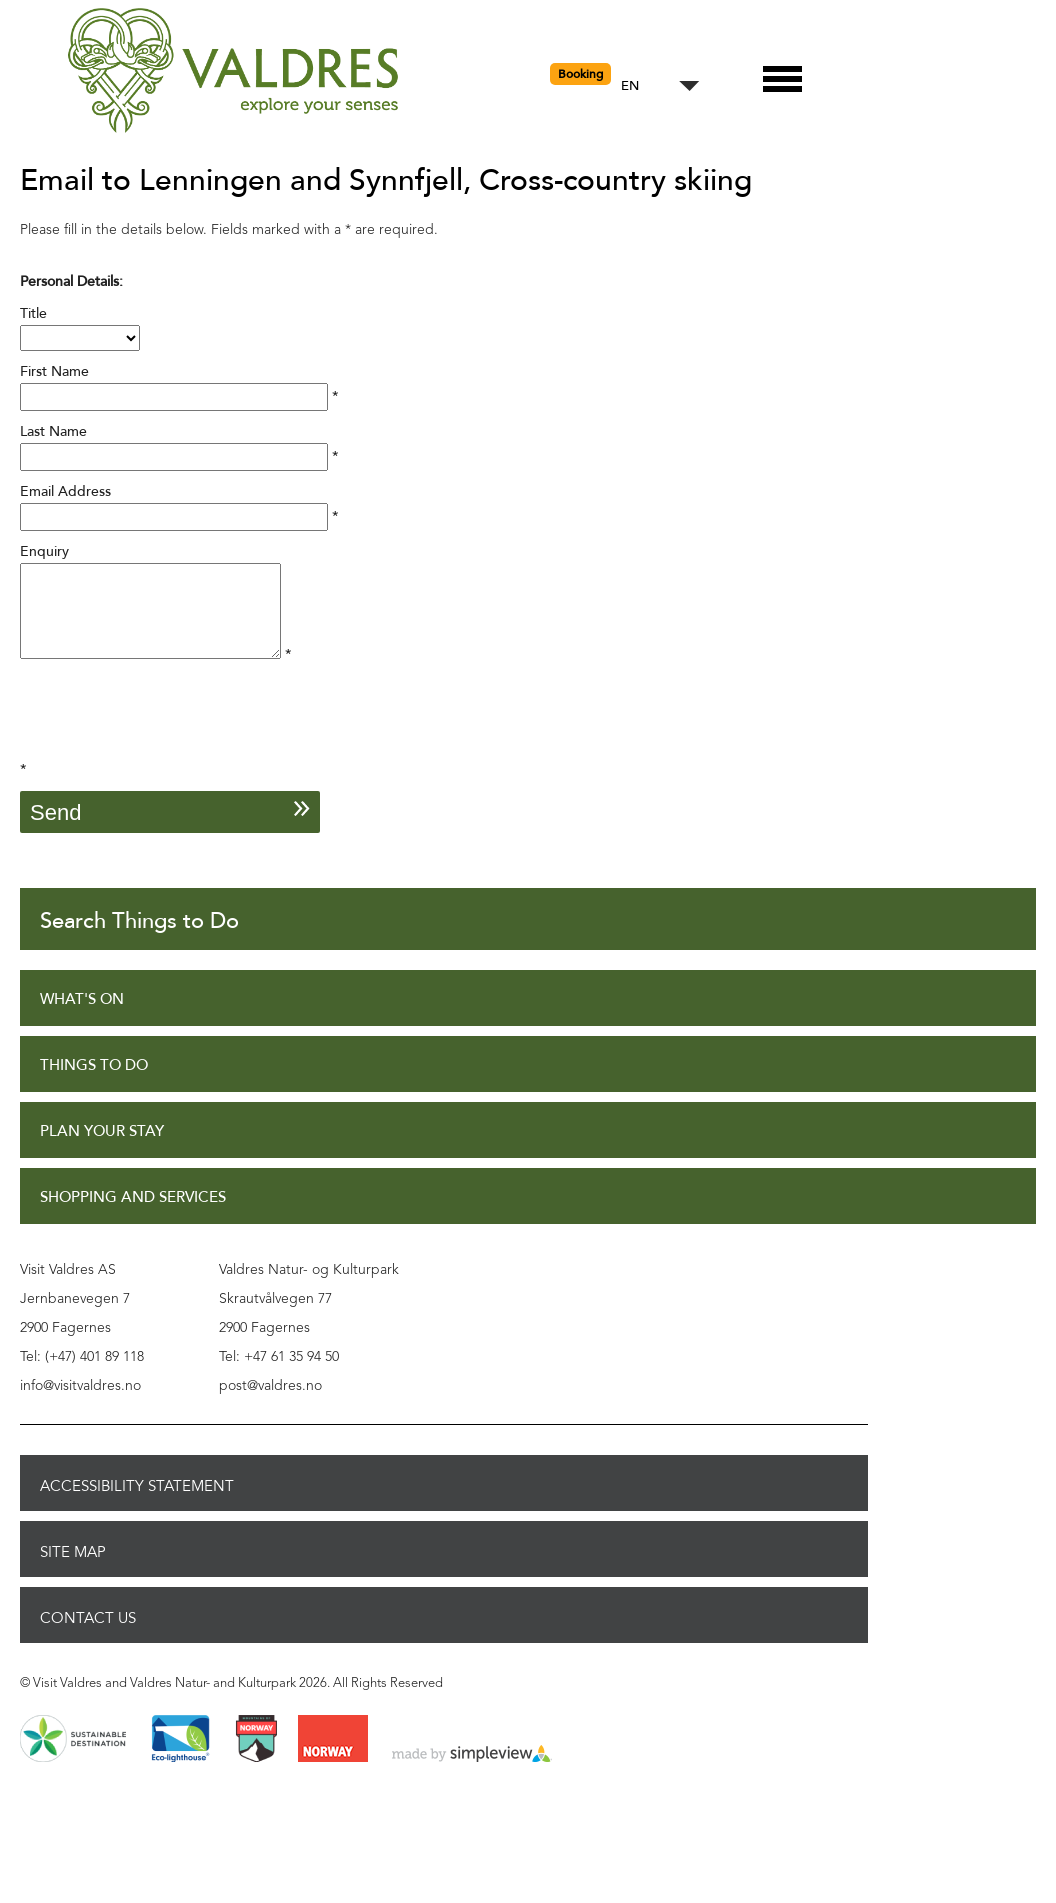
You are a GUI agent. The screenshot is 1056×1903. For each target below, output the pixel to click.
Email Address (65, 491)
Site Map (73, 1570)
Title (33, 313)
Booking (580, 74)
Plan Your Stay (102, 1149)
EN (630, 86)
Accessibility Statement (137, 1504)
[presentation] (172, 738)
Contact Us (88, 1636)
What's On (82, 1017)
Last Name (53, 431)
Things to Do (94, 1083)
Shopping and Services (133, 1215)
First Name (54, 371)
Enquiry (44, 551)
